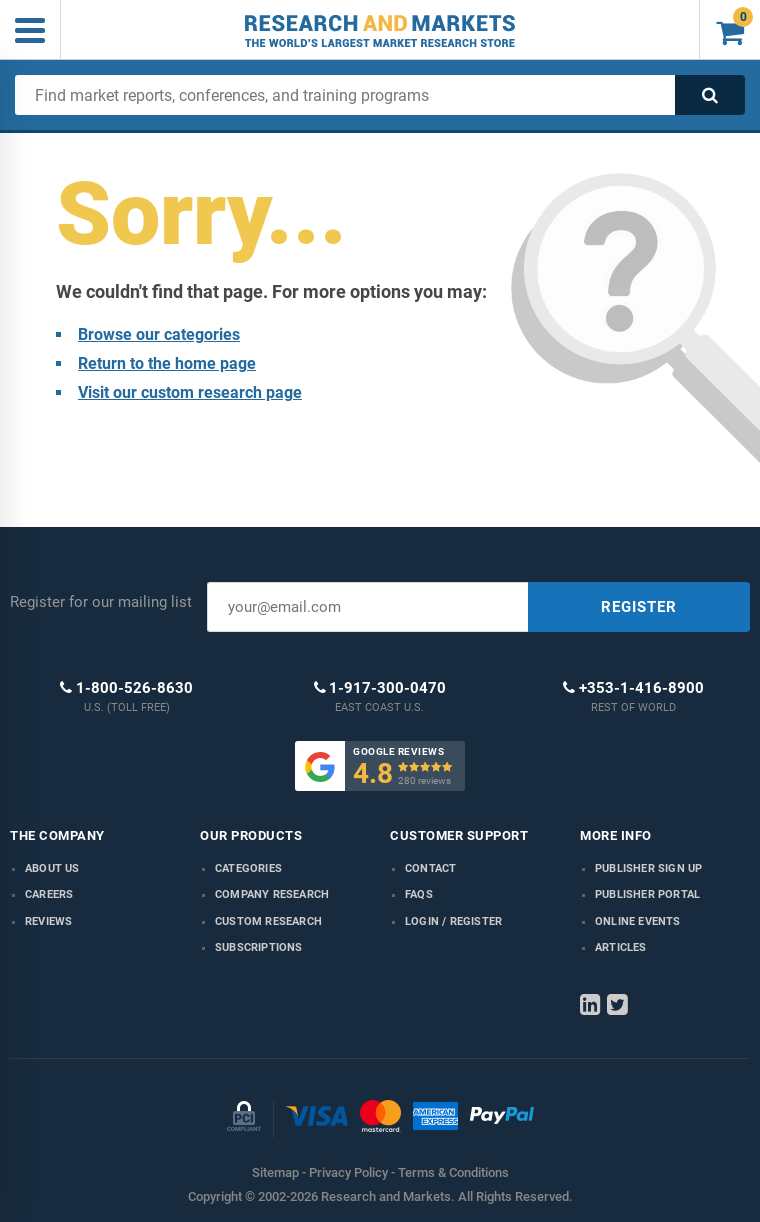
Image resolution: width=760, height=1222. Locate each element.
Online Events (638, 921)
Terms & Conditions (453, 1172)
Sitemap (275, 1172)
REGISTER (639, 607)
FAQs (419, 894)
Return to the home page (167, 363)
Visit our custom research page (190, 392)
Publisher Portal (647, 894)
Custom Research (268, 921)
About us (52, 868)
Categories (248, 868)
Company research (272, 894)
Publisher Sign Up (648, 868)
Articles (621, 947)
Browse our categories (159, 334)
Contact (430, 868)
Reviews (48, 921)
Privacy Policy (348, 1172)
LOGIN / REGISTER (453, 921)
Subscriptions (259, 947)
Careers (49, 894)
